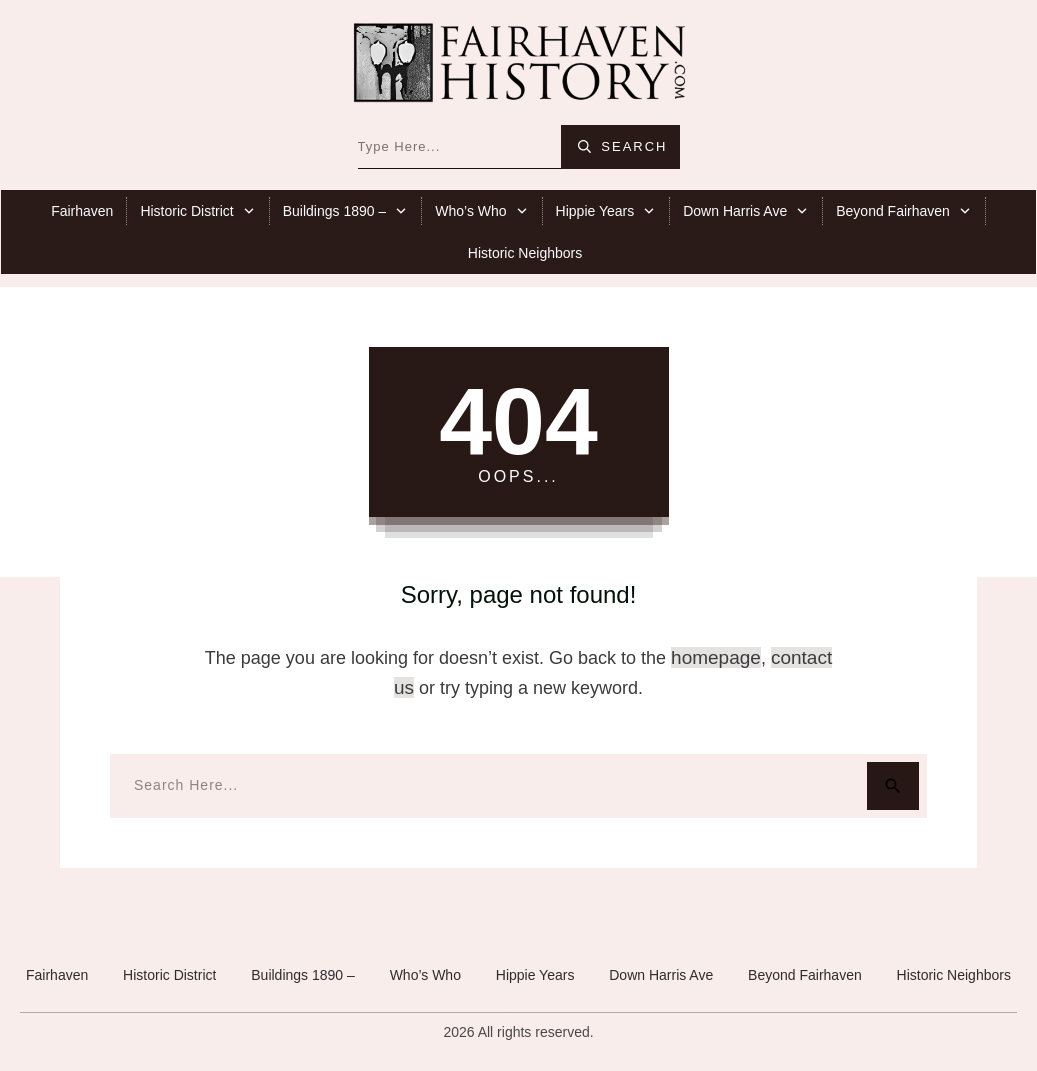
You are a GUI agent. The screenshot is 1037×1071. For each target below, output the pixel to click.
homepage (716, 657)
